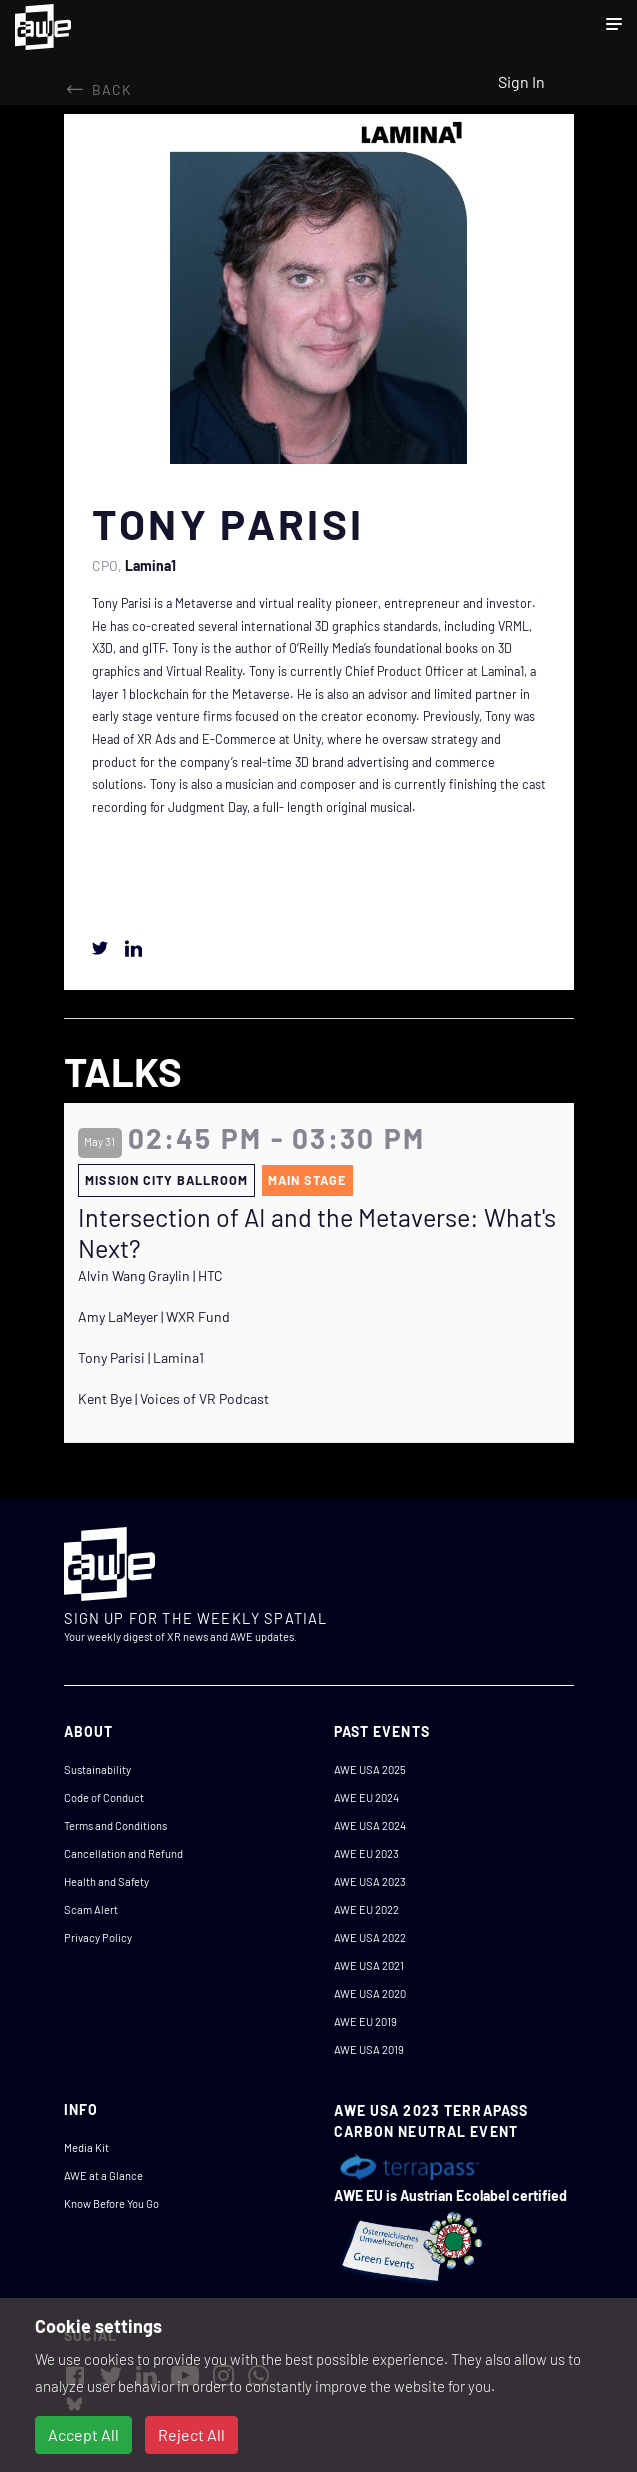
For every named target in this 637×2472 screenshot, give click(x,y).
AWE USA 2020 (370, 1993)
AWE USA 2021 (369, 1965)
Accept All (83, 2434)
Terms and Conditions (115, 1825)
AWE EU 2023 (366, 1853)
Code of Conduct (104, 1797)
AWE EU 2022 (366, 1909)
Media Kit (86, 2147)
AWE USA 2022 (370, 1937)
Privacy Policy (98, 1937)
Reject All (191, 2434)
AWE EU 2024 (366, 1797)
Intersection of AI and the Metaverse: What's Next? (317, 1232)
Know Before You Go (111, 2203)
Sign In (521, 81)
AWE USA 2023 (370, 1881)
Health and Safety (106, 1881)
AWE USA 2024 (370, 1825)
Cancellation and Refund (123, 1853)
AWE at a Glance (103, 2175)
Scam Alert (91, 1909)
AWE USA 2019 (369, 2049)
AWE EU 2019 (365, 2021)
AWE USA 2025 (370, 1769)
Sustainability (97, 1769)
